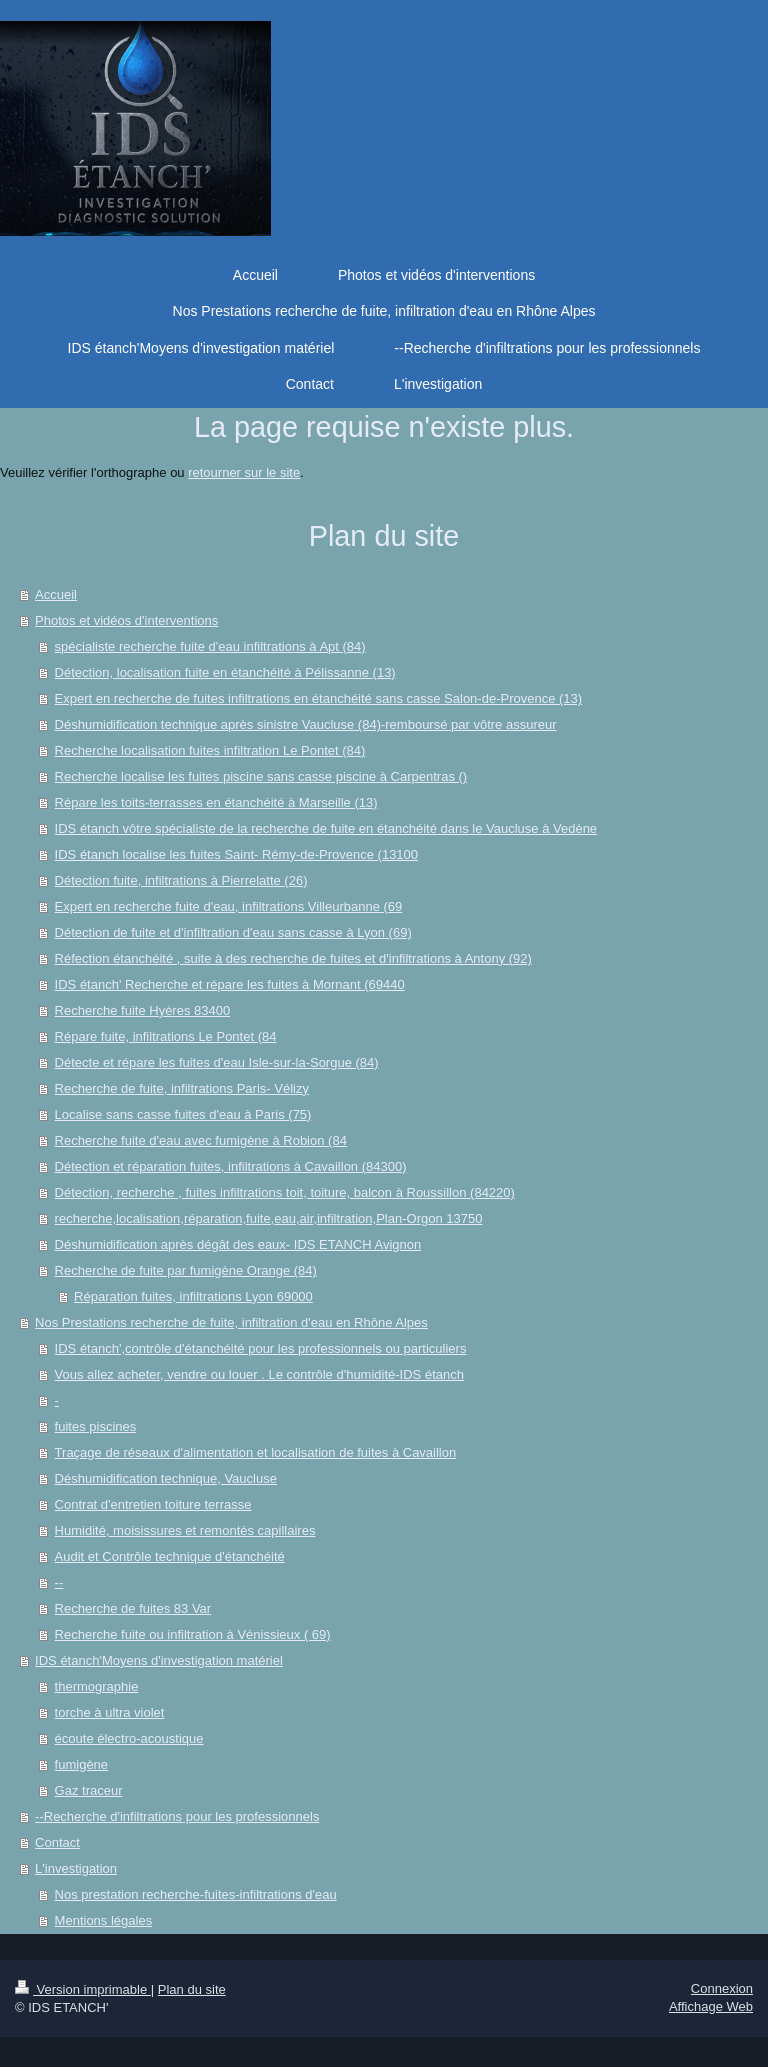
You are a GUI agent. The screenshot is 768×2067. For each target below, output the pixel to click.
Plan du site (192, 1989)
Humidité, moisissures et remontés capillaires (185, 1530)
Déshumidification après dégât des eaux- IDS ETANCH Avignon (238, 1244)
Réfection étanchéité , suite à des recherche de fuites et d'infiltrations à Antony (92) (293, 958)
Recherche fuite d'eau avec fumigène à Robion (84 (201, 1140)
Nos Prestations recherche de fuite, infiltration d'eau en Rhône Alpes (231, 1322)
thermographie (97, 1686)
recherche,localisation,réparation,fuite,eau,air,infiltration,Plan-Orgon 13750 (269, 1218)
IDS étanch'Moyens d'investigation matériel (159, 1660)
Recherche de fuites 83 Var (133, 1608)
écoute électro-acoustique (129, 1738)
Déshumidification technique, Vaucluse (166, 1478)
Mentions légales (104, 1920)
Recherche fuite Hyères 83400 (143, 1010)
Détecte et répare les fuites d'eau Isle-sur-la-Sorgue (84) (217, 1062)
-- (59, 1582)
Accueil (56, 594)
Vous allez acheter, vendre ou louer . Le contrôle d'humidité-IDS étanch (259, 1374)
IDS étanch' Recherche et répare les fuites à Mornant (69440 (230, 984)
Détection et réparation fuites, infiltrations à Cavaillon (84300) (231, 1166)
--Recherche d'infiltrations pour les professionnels (177, 1816)
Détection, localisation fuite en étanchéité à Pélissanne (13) (225, 672)
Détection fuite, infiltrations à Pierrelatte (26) (181, 880)
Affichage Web (711, 2006)
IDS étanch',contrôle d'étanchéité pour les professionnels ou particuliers (261, 1348)
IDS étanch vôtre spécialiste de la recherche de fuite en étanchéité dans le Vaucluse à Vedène (326, 828)
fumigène (81, 1764)
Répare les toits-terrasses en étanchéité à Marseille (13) (216, 802)
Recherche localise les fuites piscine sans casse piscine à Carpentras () (261, 776)
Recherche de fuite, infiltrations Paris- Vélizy (182, 1088)
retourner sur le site (244, 472)
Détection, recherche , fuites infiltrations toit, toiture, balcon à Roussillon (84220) (285, 1192)
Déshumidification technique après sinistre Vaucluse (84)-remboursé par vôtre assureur (306, 724)
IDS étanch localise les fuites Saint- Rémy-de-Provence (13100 (236, 854)
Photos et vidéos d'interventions (126, 620)
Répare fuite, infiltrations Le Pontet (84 (166, 1036)
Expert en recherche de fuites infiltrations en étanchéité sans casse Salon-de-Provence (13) (319, 698)
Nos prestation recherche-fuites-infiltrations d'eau (196, 1894)
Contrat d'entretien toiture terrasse (153, 1504)
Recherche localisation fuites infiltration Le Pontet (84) (210, 750)
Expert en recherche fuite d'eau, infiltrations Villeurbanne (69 (229, 906)
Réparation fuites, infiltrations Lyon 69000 (193, 1296)
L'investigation (76, 1868)
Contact (57, 1842)
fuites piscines (96, 1426)
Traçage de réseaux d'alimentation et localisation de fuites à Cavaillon (256, 1452)
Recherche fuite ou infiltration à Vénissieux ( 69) (193, 1634)
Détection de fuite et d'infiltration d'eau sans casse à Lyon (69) (233, 932)
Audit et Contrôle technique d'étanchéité (170, 1556)
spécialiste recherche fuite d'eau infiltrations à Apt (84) (210, 646)
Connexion (722, 1988)
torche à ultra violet (110, 1712)
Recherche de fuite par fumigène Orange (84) (186, 1270)
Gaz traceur (89, 1790)
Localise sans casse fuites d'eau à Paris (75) (183, 1114)
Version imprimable (83, 1989)
